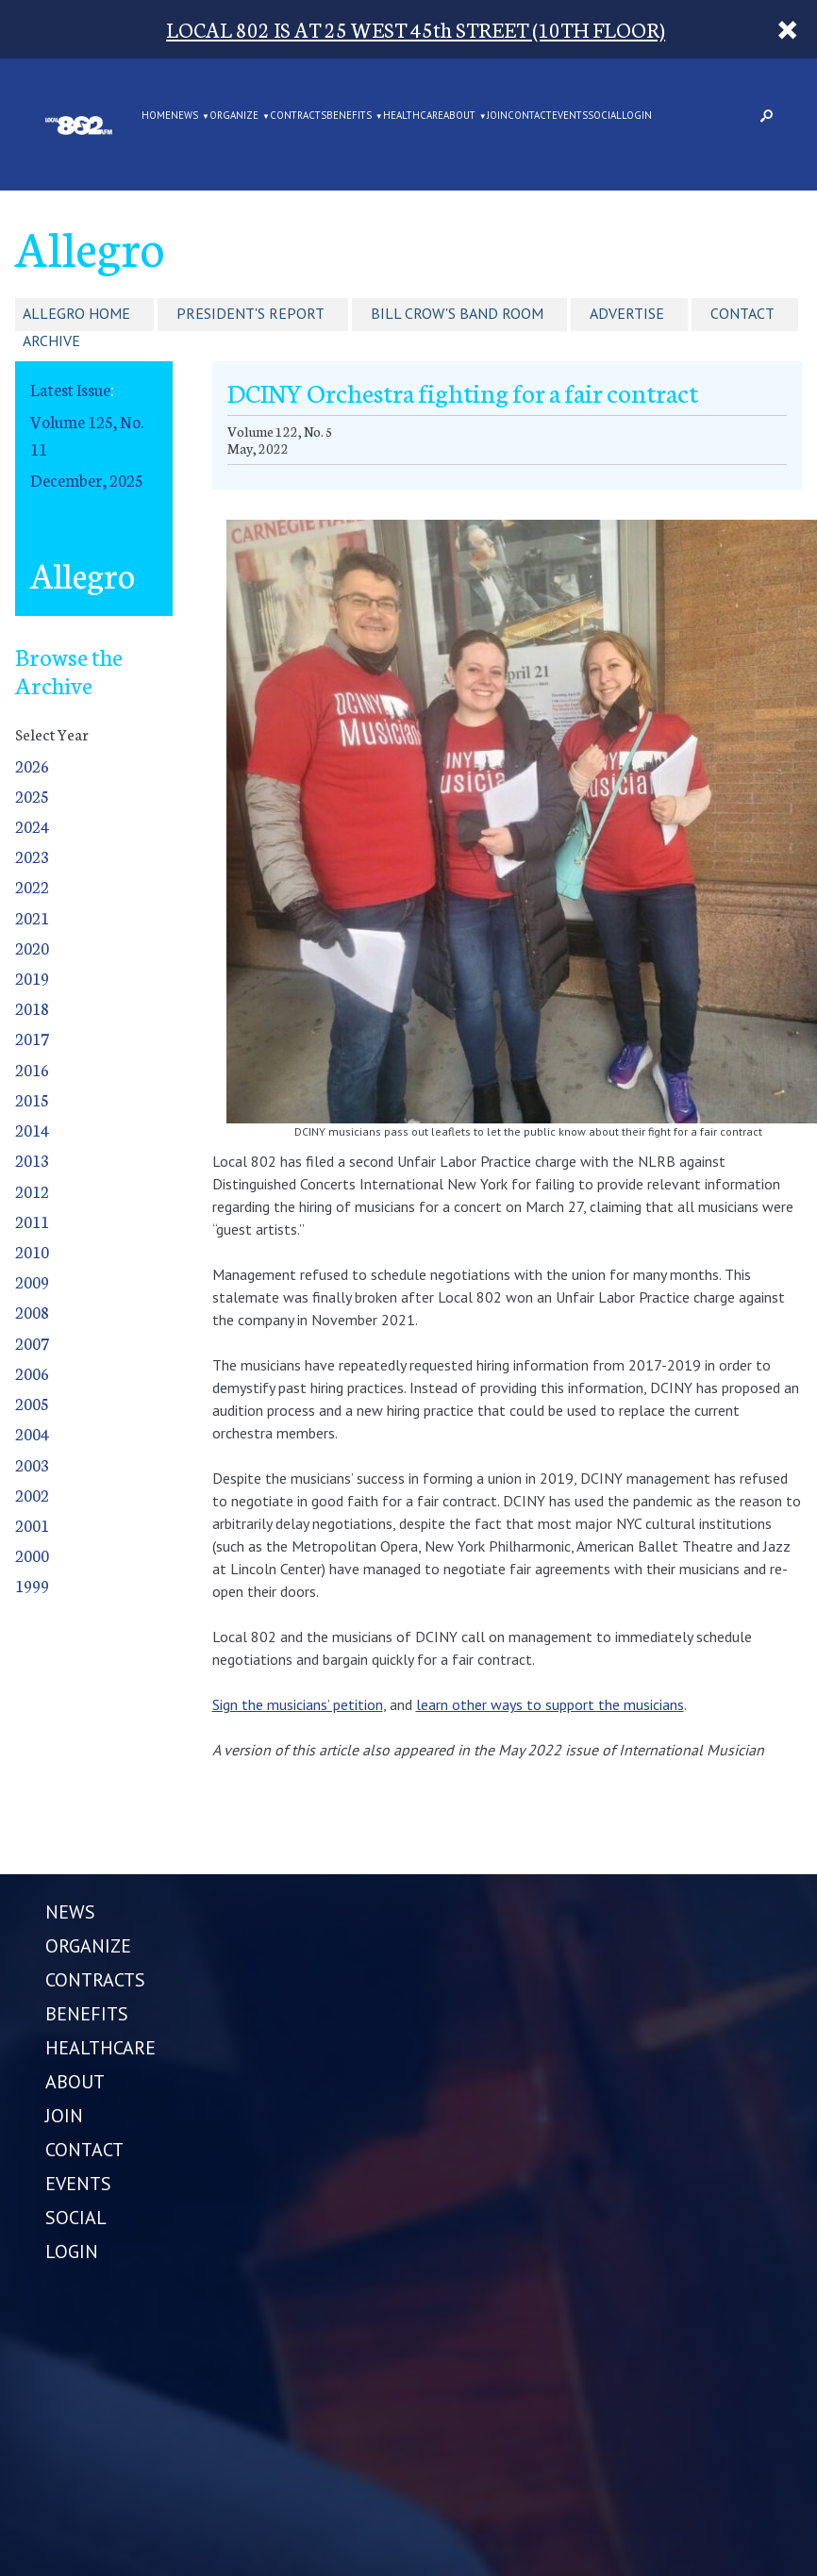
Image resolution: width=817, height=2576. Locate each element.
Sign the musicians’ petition (297, 1704)
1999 (32, 1585)
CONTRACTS (298, 116)
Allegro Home (76, 313)
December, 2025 (86, 479)
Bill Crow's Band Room (457, 313)
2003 (32, 1464)
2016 (32, 1069)
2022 (32, 886)
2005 (32, 1403)
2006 (32, 1373)
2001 (32, 1525)
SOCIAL (605, 116)
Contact (742, 313)
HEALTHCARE (413, 116)
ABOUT (459, 116)
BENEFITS (349, 116)
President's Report (250, 313)
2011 (32, 1221)
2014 (32, 1129)
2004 (32, 1433)
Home (156, 116)
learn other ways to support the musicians (550, 1704)
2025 (32, 795)
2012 (32, 1191)
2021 (32, 917)
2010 (32, 1251)
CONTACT (530, 116)
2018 (32, 1008)
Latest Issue (70, 389)
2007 (32, 1342)
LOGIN (637, 116)
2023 (32, 856)
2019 (32, 977)
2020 (32, 947)
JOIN (497, 116)
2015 (32, 1099)
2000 (32, 1555)
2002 (32, 1494)
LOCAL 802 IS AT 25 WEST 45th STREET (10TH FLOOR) (415, 28)
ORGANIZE (233, 116)
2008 (32, 1311)
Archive (51, 340)
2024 (32, 826)
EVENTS (570, 116)
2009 (32, 1281)
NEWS (184, 116)
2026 (32, 765)
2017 (32, 1038)
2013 (32, 1160)
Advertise (627, 313)
